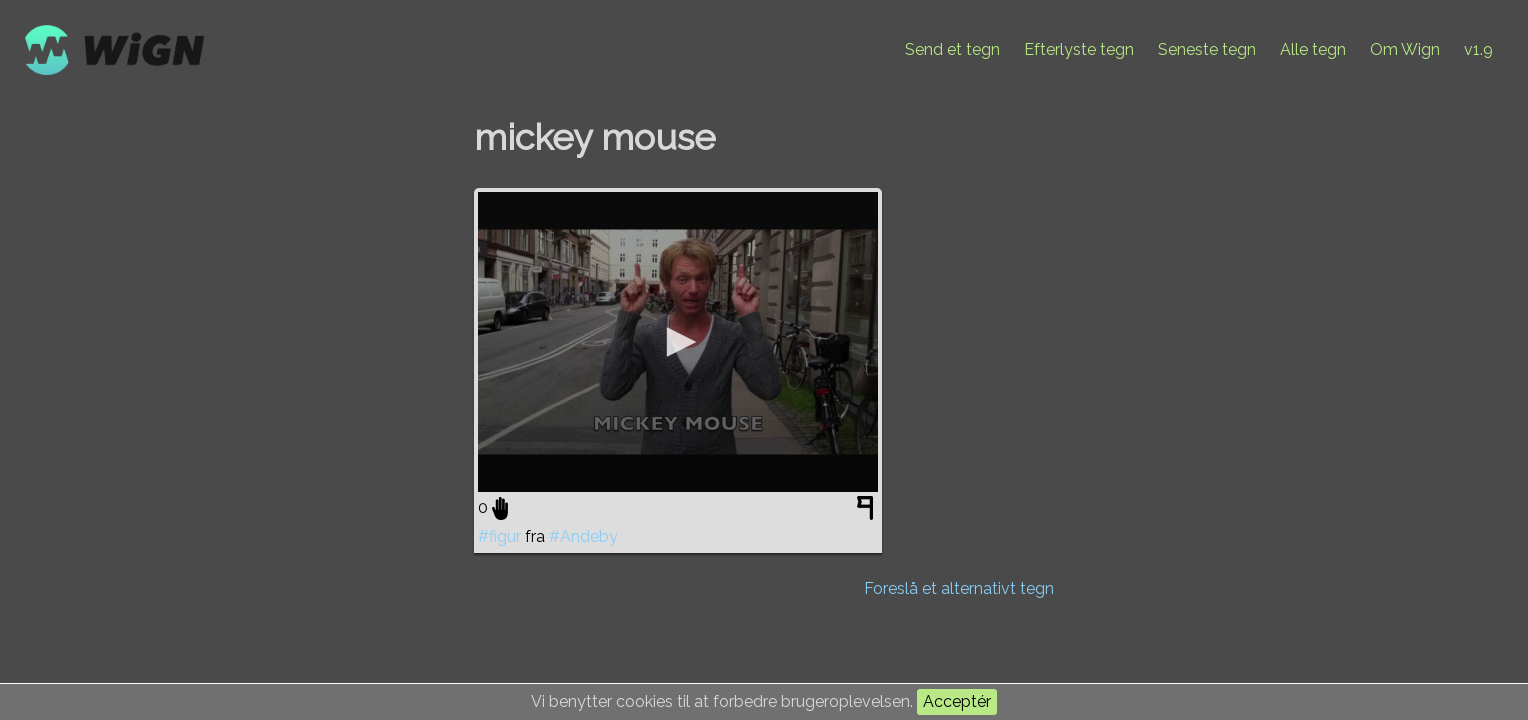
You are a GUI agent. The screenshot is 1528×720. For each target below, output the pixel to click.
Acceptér (957, 701)
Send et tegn (952, 49)
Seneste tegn (1207, 49)
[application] (678, 342)
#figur (499, 536)
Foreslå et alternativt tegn (959, 588)
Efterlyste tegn (1079, 49)
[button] (678, 342)
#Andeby (583, 536)
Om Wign (1405, 49)
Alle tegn (1313, 49)
